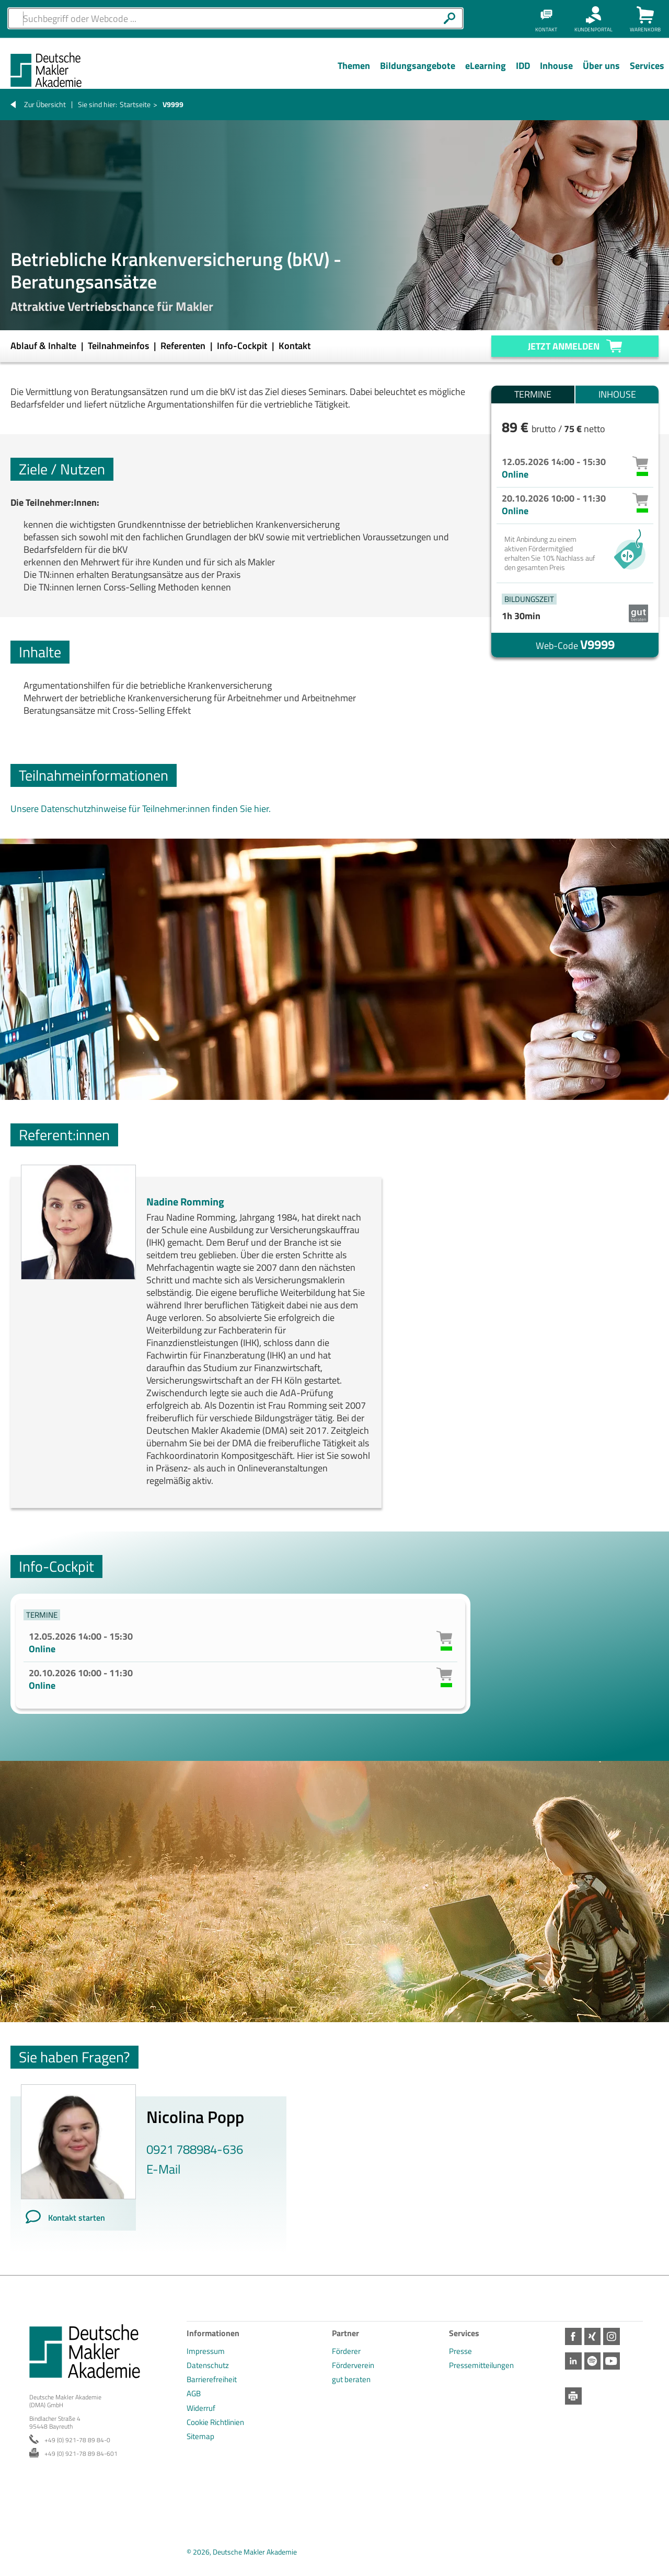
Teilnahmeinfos (119, 346)
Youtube (616, 2361)
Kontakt (294, 346)
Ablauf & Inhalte (44, 346)
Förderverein (353, 2365)
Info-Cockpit (243, 346)
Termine (532, 394)
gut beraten (351, 2379)
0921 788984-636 (194, 2149)
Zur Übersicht (45, 104)
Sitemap (200, 2436)
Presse (460, 2351)
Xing (595, 2336)
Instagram (616, 2336)
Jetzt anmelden (563, 346)
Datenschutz (208, 2365)
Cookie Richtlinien (215, 2422)
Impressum (206, 2351)
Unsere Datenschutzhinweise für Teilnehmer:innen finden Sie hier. (140, 809)
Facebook (574, 2336)
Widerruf (201, 2408)
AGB (194, 2393)
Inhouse (617, 394)
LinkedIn (574, 2361)
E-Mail (163, 2169)
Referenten (183, 346)
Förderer (346, 2351)
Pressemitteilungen (481, 2365)
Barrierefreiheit (212, 2379)
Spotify (595, 2361)
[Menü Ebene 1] (353, 74)
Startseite (135, 104)
